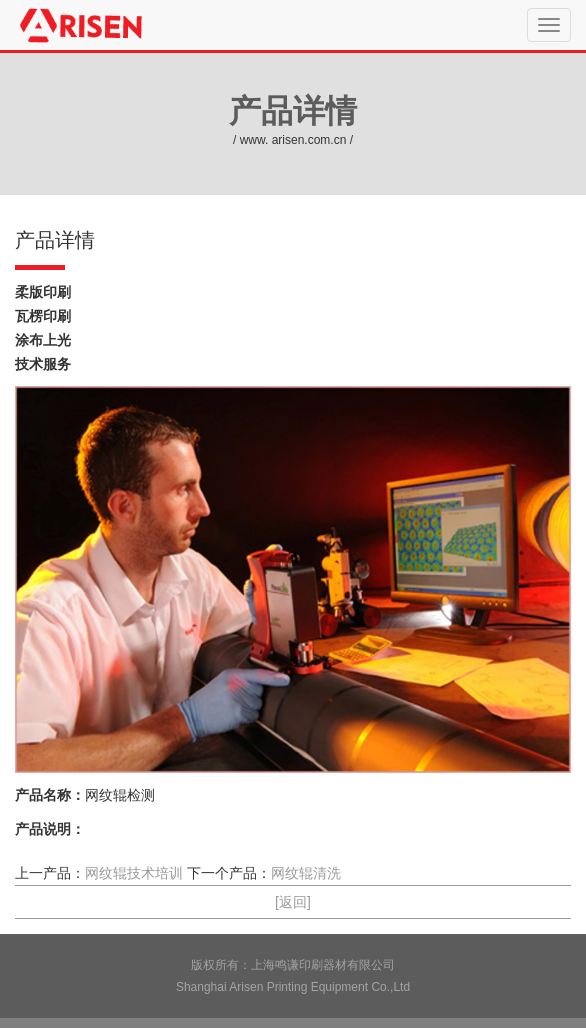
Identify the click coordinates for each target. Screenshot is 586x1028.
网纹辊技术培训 (134, 873)
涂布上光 (43, 340)
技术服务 (43, 364)
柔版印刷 (43, 292)
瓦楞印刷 (43, 316)
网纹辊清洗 (306, 873)
